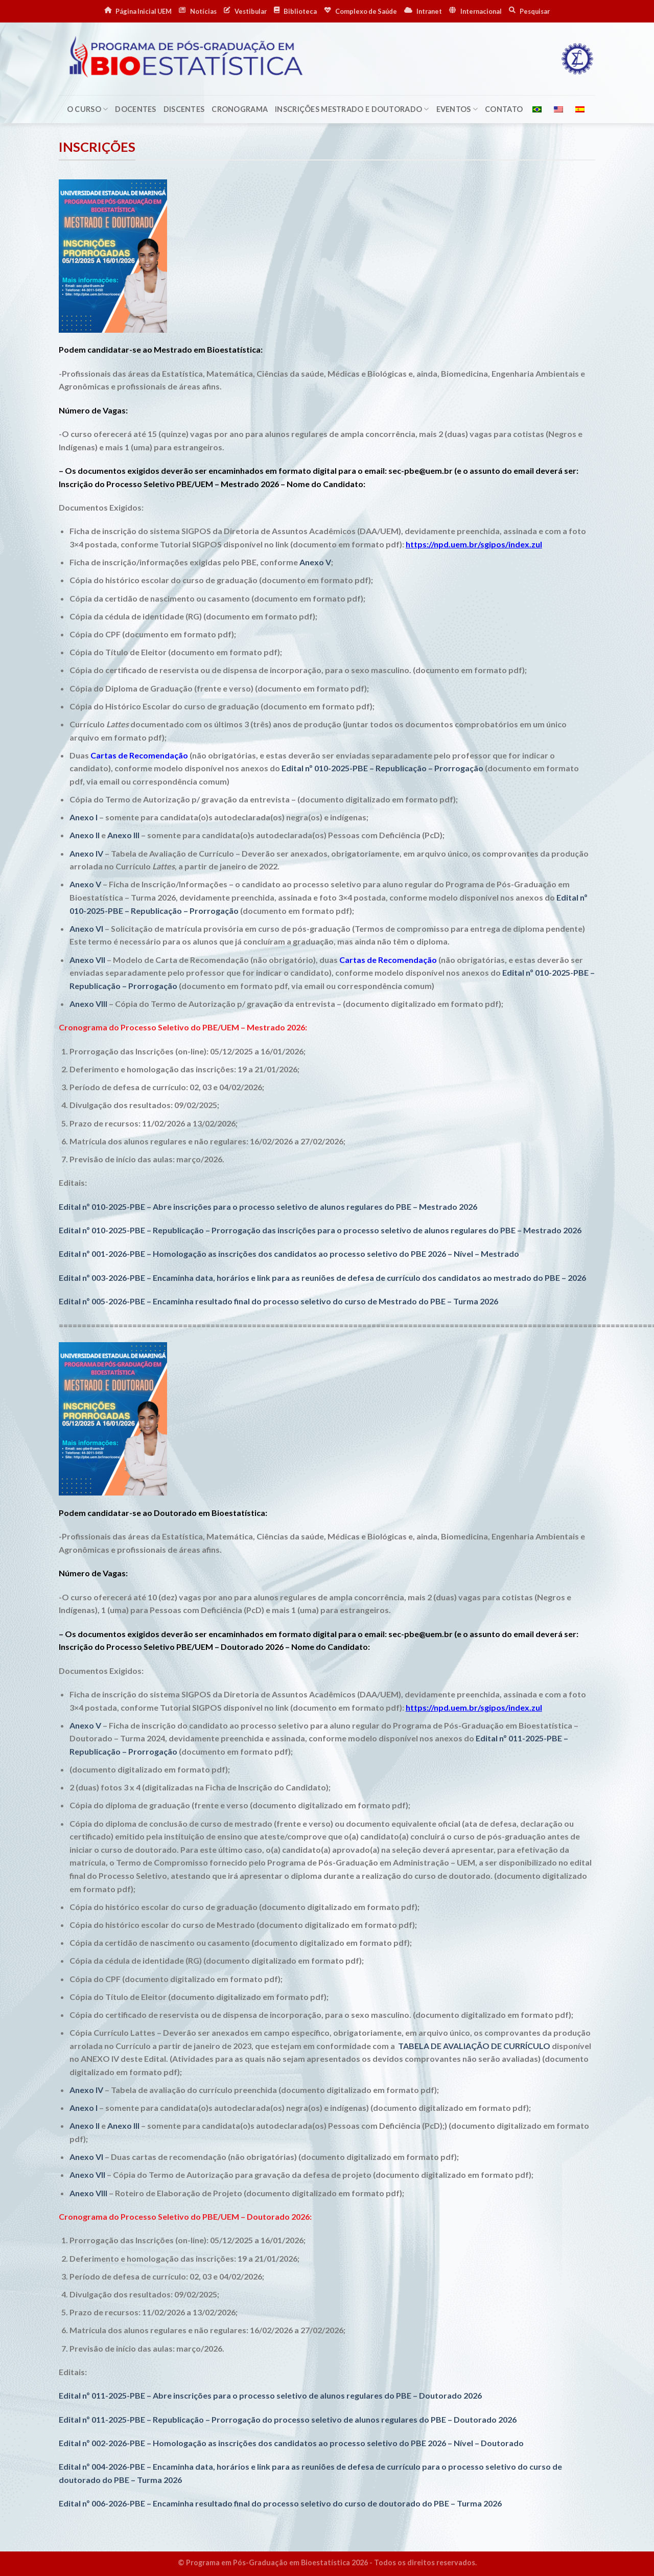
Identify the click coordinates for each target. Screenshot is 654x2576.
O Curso (87, 109)
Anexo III (123, 835)
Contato (504, 109)
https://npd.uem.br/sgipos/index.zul (474, 544)
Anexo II (84, 835)
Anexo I (83, 817)
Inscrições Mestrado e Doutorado (352, 109)
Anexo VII (87, 959)
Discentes (184, 109)
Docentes (135, 109)
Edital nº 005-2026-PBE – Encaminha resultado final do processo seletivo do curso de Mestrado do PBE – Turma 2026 (278, 1301)
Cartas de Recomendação (139, 755)
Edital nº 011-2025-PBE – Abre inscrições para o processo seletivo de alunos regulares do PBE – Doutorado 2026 (270, 2395)
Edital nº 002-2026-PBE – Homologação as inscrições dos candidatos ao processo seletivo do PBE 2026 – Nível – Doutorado (291, 2443)
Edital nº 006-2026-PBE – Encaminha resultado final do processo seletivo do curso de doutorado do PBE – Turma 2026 (280, 2503)
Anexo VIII (88, 1003)
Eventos (457, 109)
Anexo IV (86, 853)
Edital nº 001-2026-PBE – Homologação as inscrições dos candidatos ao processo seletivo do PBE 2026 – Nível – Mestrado (289, 1253)
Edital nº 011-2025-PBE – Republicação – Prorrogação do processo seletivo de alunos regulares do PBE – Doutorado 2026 (288, 2419)
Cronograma (240, 109)
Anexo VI (86, 928)
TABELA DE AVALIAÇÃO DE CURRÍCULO (474, 2046)
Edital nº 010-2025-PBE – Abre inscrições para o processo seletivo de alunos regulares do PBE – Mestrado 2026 (268, 1206)
